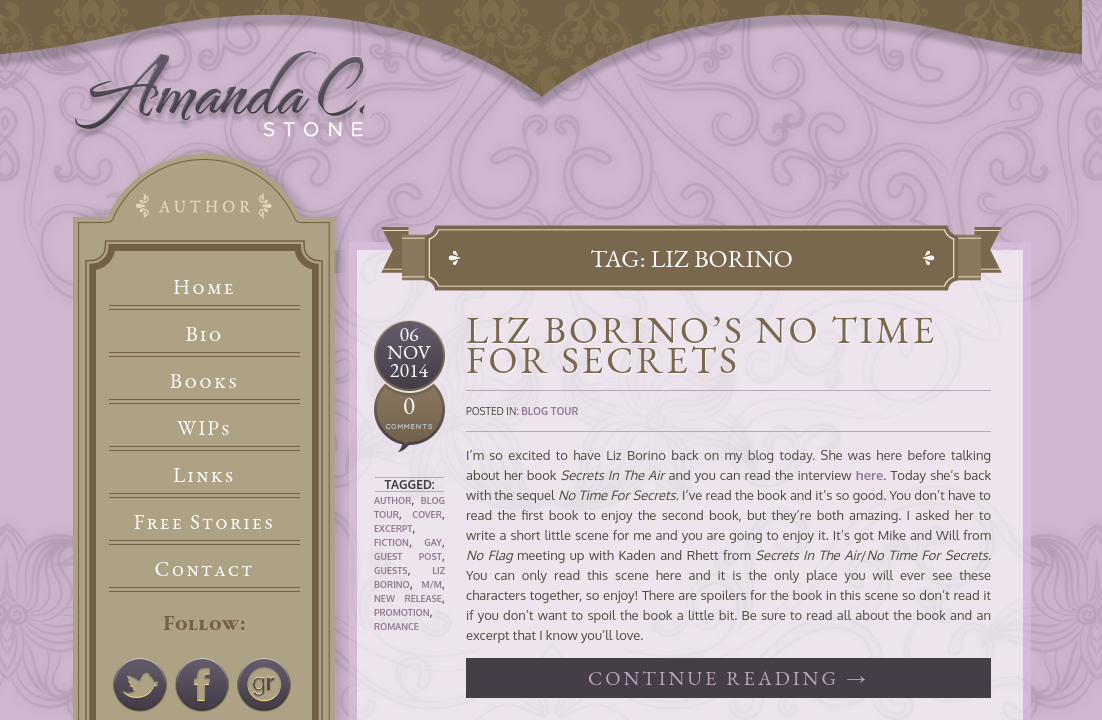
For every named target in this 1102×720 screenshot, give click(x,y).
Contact (205, 568)
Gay (433, 542)
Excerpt (393, 528)
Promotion (402, 612)
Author (392, 500)
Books (204, 380)
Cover (427, 514)
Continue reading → (728, 678)
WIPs (204, 427)
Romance (396, 626)
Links (204, 474)
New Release (408, 598)
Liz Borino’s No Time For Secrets (701, 344)
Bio (205, 333)
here (870, 475)
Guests (390, 570)
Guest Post (408, 556)
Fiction (391, 542)
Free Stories (205, 521)
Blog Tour (549, 411)
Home (204, 286)
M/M (431, 584)
